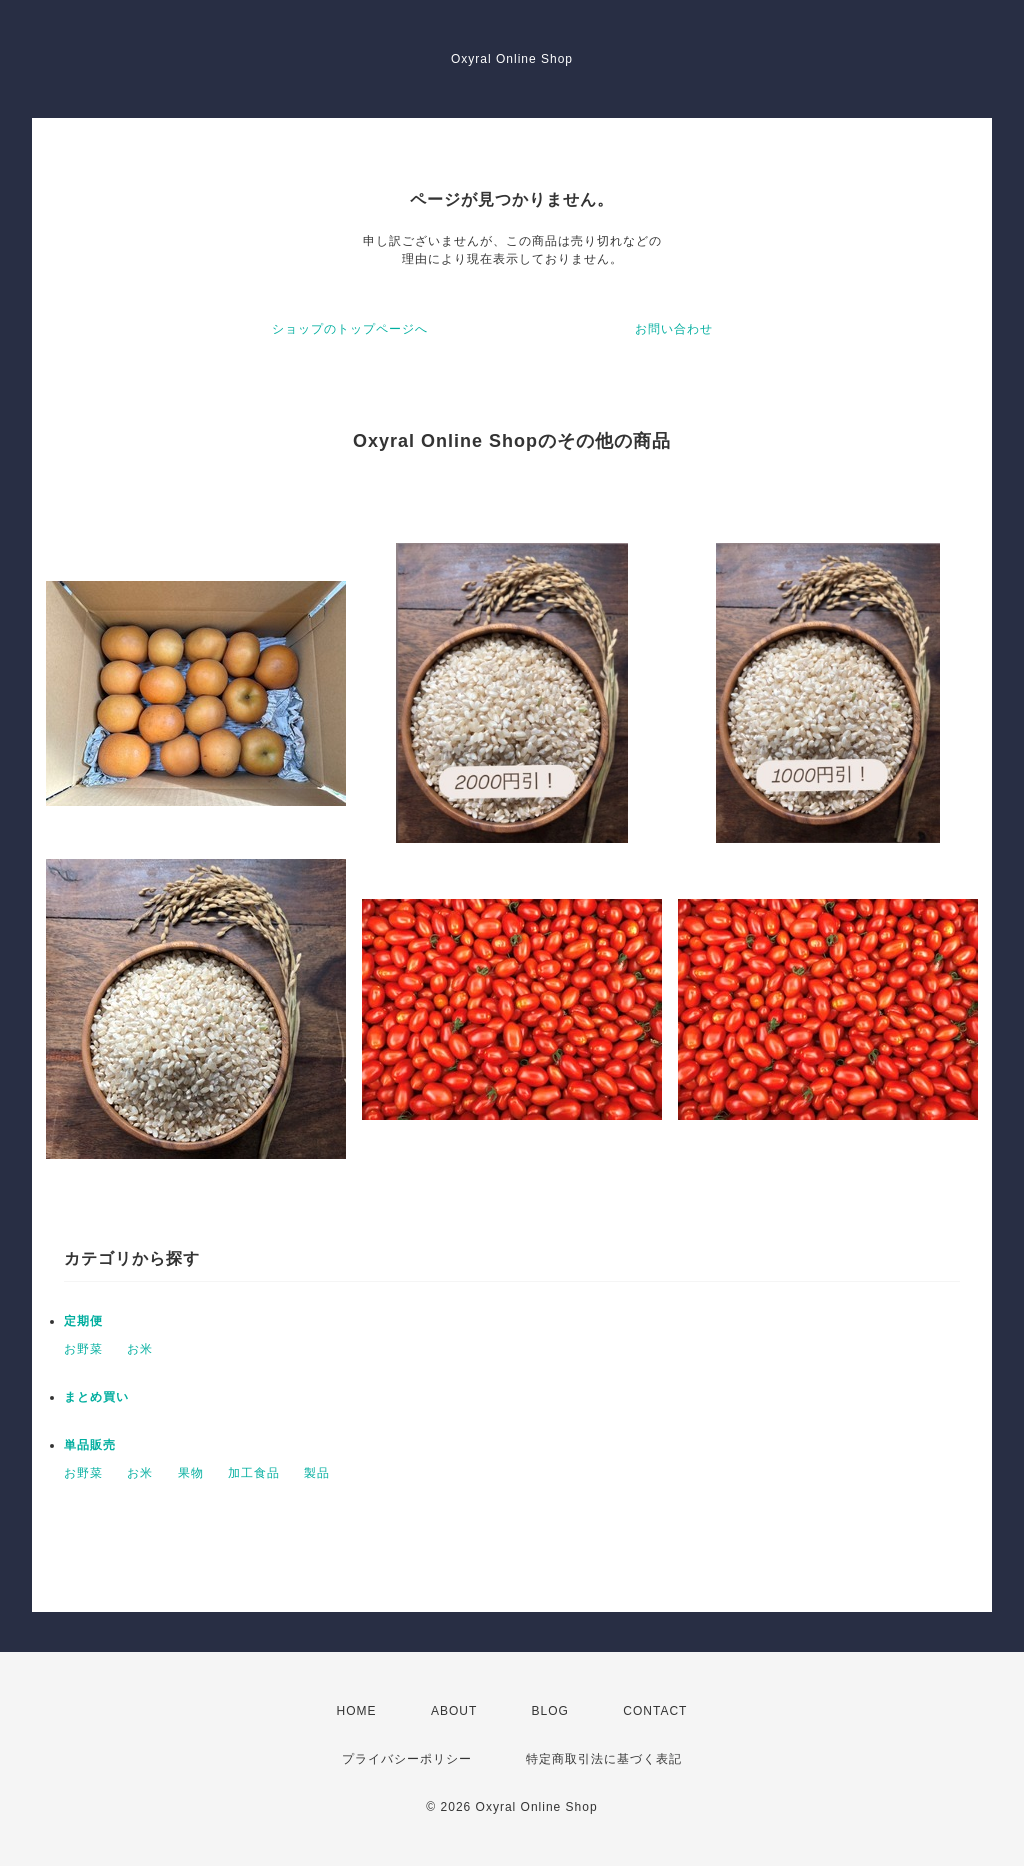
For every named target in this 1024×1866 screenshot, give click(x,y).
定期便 (83, 1321)
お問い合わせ (674, 329)
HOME (357, 1711)
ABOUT (454, 1711)
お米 (140, 1349)
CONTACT (655, 1711)
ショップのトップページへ (350, 329)
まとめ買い (96, 1397)
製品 (317, 1473)
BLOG (550, 1711)
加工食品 (254, 1473)
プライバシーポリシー (407, 1759)
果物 (191, 1473)
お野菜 (83, 1349)
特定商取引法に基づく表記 (604, 1759)
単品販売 (90, 1445)
